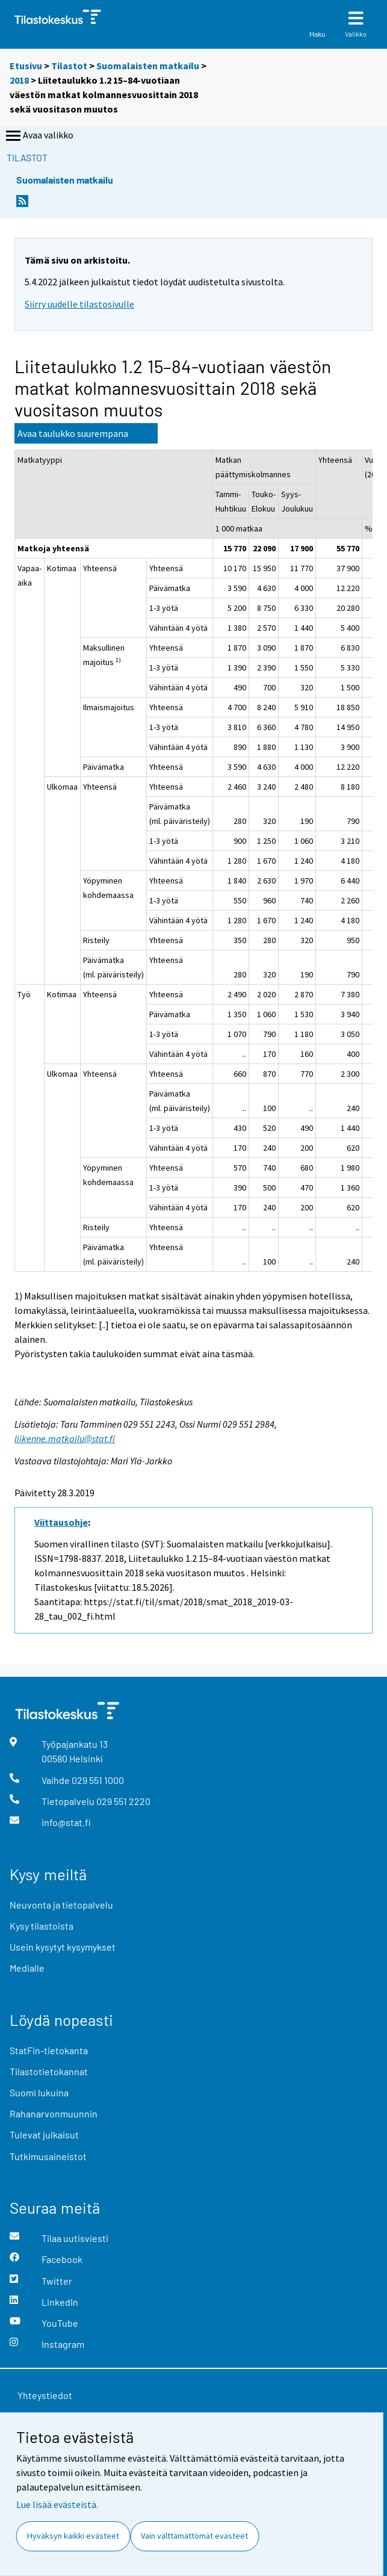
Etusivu (26, 66)
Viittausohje (61, 1522)
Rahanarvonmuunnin (54, 2113)
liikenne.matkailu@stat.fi (64, 1438)
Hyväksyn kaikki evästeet (73, 2535)
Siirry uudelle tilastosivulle (79, 304)
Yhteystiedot (44, 2395)
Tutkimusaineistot (48, 2156)
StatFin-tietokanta (49, 2050)
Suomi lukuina (39, 2092)
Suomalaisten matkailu (148, 66)
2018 (19, 80)
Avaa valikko (38, 136)
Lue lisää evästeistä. (57, 2504)
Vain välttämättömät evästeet (194, 2535)
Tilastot (69, 66)
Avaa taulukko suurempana (72, 433)
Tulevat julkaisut (44, 2134)
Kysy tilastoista (41, 1925)
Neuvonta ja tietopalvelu (61, 1904)
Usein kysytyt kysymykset (63, 1946)
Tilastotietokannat (49, 2071)
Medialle (27, 1968)
